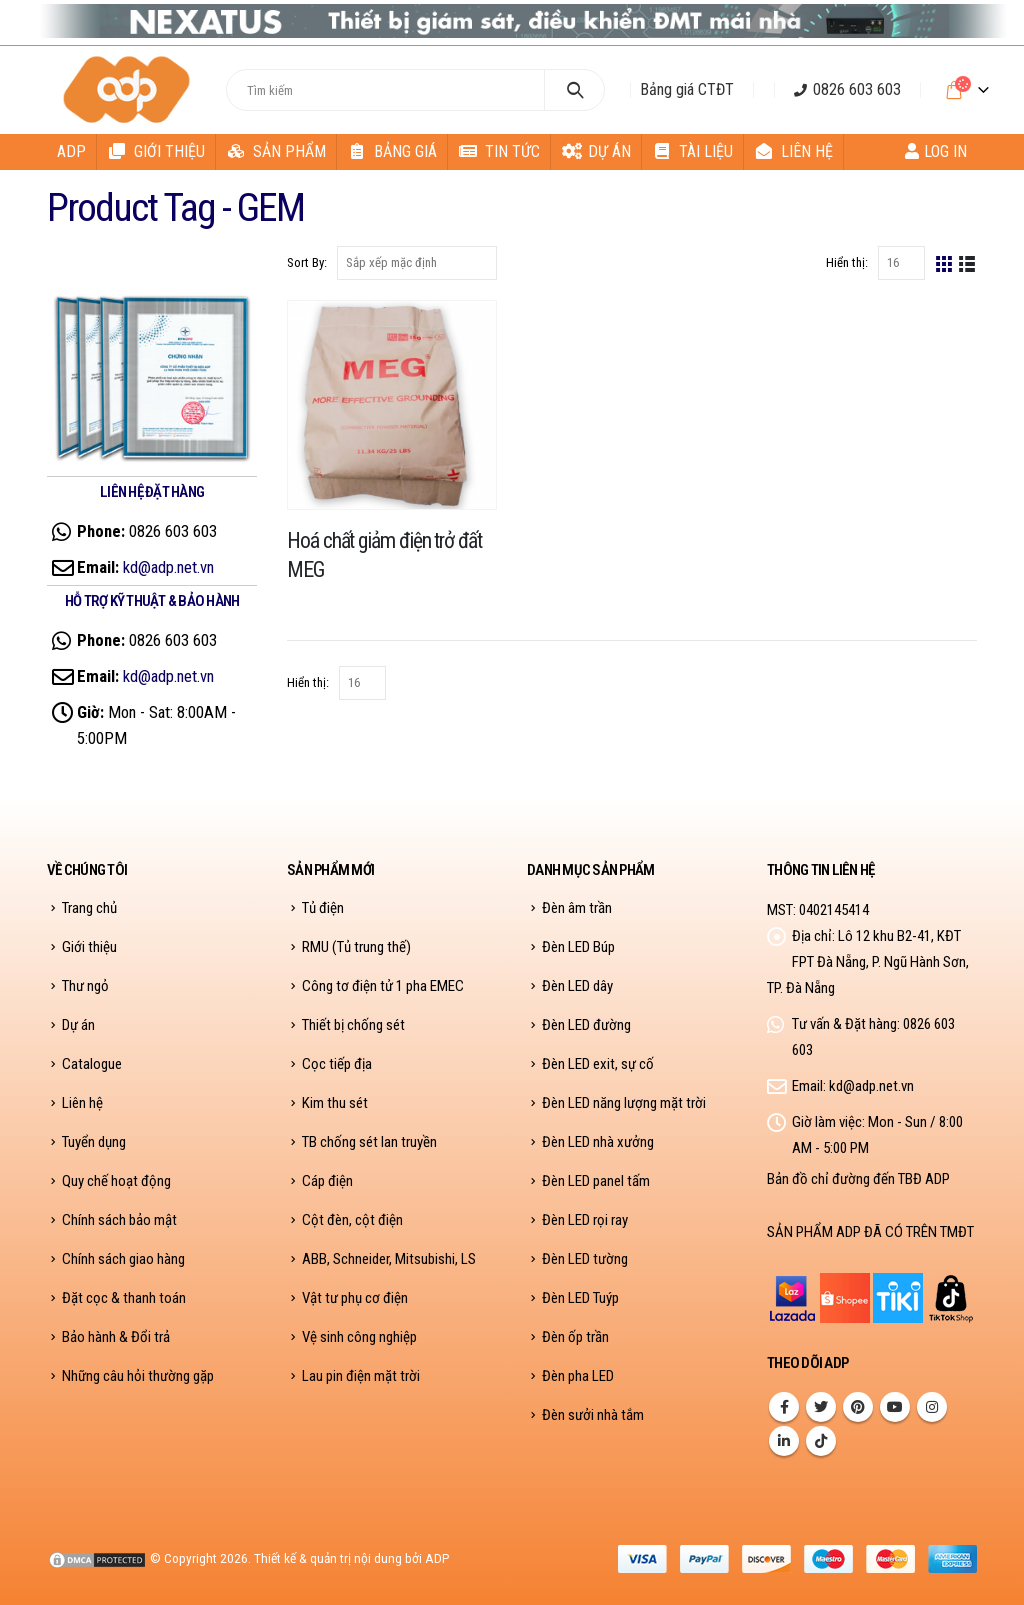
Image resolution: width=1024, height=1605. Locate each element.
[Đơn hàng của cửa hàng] (417, 263)
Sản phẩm (276, 151)
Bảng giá (392, 151)
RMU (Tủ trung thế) (356, 947)
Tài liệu (693, 151)
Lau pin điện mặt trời (361, 1376)
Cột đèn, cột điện (352, 1220)
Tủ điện (323, 908)
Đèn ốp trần (575, 1337)
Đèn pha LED (578, 1376)
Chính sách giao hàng (123, 1259)
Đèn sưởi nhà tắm (593, 1416)
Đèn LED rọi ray (585, 1220)
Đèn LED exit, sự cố (598, 1064)
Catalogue (92, 1064)
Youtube (895, 1407)
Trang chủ (89, 908)
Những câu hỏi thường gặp (138, 1376)
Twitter (821, 1407)
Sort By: (307, 262)
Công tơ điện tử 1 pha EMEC (383, 986)
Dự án (596, 151)
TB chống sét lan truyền (369, 1142)
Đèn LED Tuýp (580, 1298)
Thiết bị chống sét (353, 1025)
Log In (936, 151)
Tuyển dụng (94, 1142)
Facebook (784, 1407)
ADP (71, 151)
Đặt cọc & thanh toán (124, 1298)
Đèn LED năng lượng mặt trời (624, 1103)
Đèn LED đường (586, 1025)
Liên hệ (794, 151)
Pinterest (858, 1407)
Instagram (932, 1407)
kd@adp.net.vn (168, 567)
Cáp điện (327, 1181)
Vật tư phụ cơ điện (355, 1298)
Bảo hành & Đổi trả (116, 1337)
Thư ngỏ (85, 986)
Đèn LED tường (585, 1259)
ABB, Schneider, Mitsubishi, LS (389, 1259)
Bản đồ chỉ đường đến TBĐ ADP (858, 1179)
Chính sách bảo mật (119, 1220)
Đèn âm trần (577, 908)
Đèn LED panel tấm (596, 1181)
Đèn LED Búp (578, 947)
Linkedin (784, 1441)
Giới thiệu (156, 151)
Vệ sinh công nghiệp (359, 1337)
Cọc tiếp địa (337, 1064)
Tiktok (821, 1441)
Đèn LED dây (577, 986)
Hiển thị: (847, 262)
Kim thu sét (335, 1103)
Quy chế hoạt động (116, 1181)
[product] (392, 405)
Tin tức (499, 151)
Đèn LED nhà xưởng (598, 1142)
